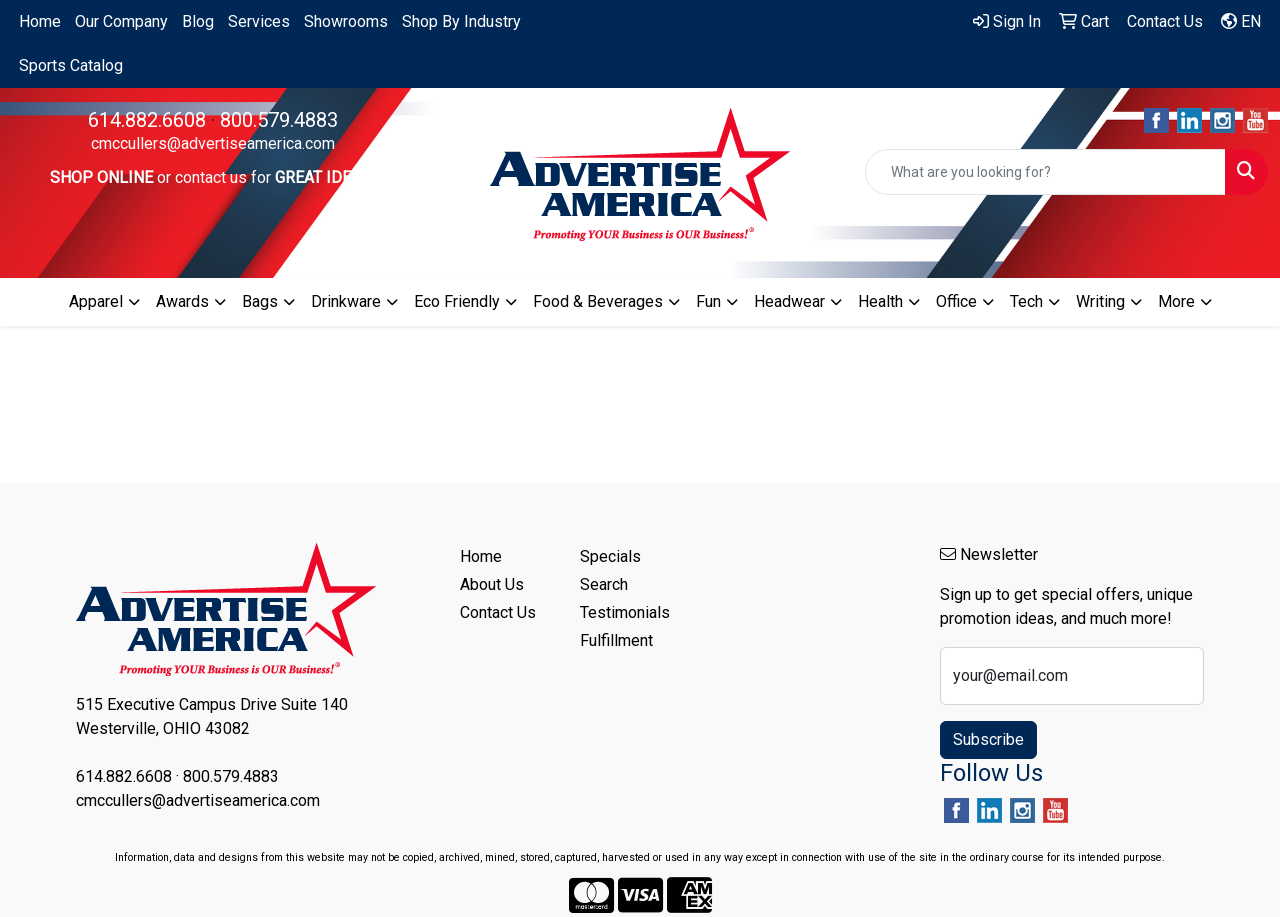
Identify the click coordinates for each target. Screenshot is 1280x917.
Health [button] (880, 301)
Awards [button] (182, 301)
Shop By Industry (461, 21)
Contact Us (498, 612)
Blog (198, 21)
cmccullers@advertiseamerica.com (213, 143)
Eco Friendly (457, 301)
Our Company (121, 21)
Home (40, 21)
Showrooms (346, 21)
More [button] (1176, 301)
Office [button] (956, 301)
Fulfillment (616, 640)
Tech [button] (1026, 301)
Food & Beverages (598, 301)
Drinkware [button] (346, 301)
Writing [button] (1100, 301)
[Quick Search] (1045, 172)
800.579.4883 (279, 120)
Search (604, 584)
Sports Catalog (71, 65)
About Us (492, 584)
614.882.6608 (147, 120)
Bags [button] (260, 301)
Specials (610, 556)
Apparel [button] (96, 301)
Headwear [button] (789, 301)
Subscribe (988, 739)
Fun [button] (708, 301)
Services (259, 21)
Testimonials (625, 612)
